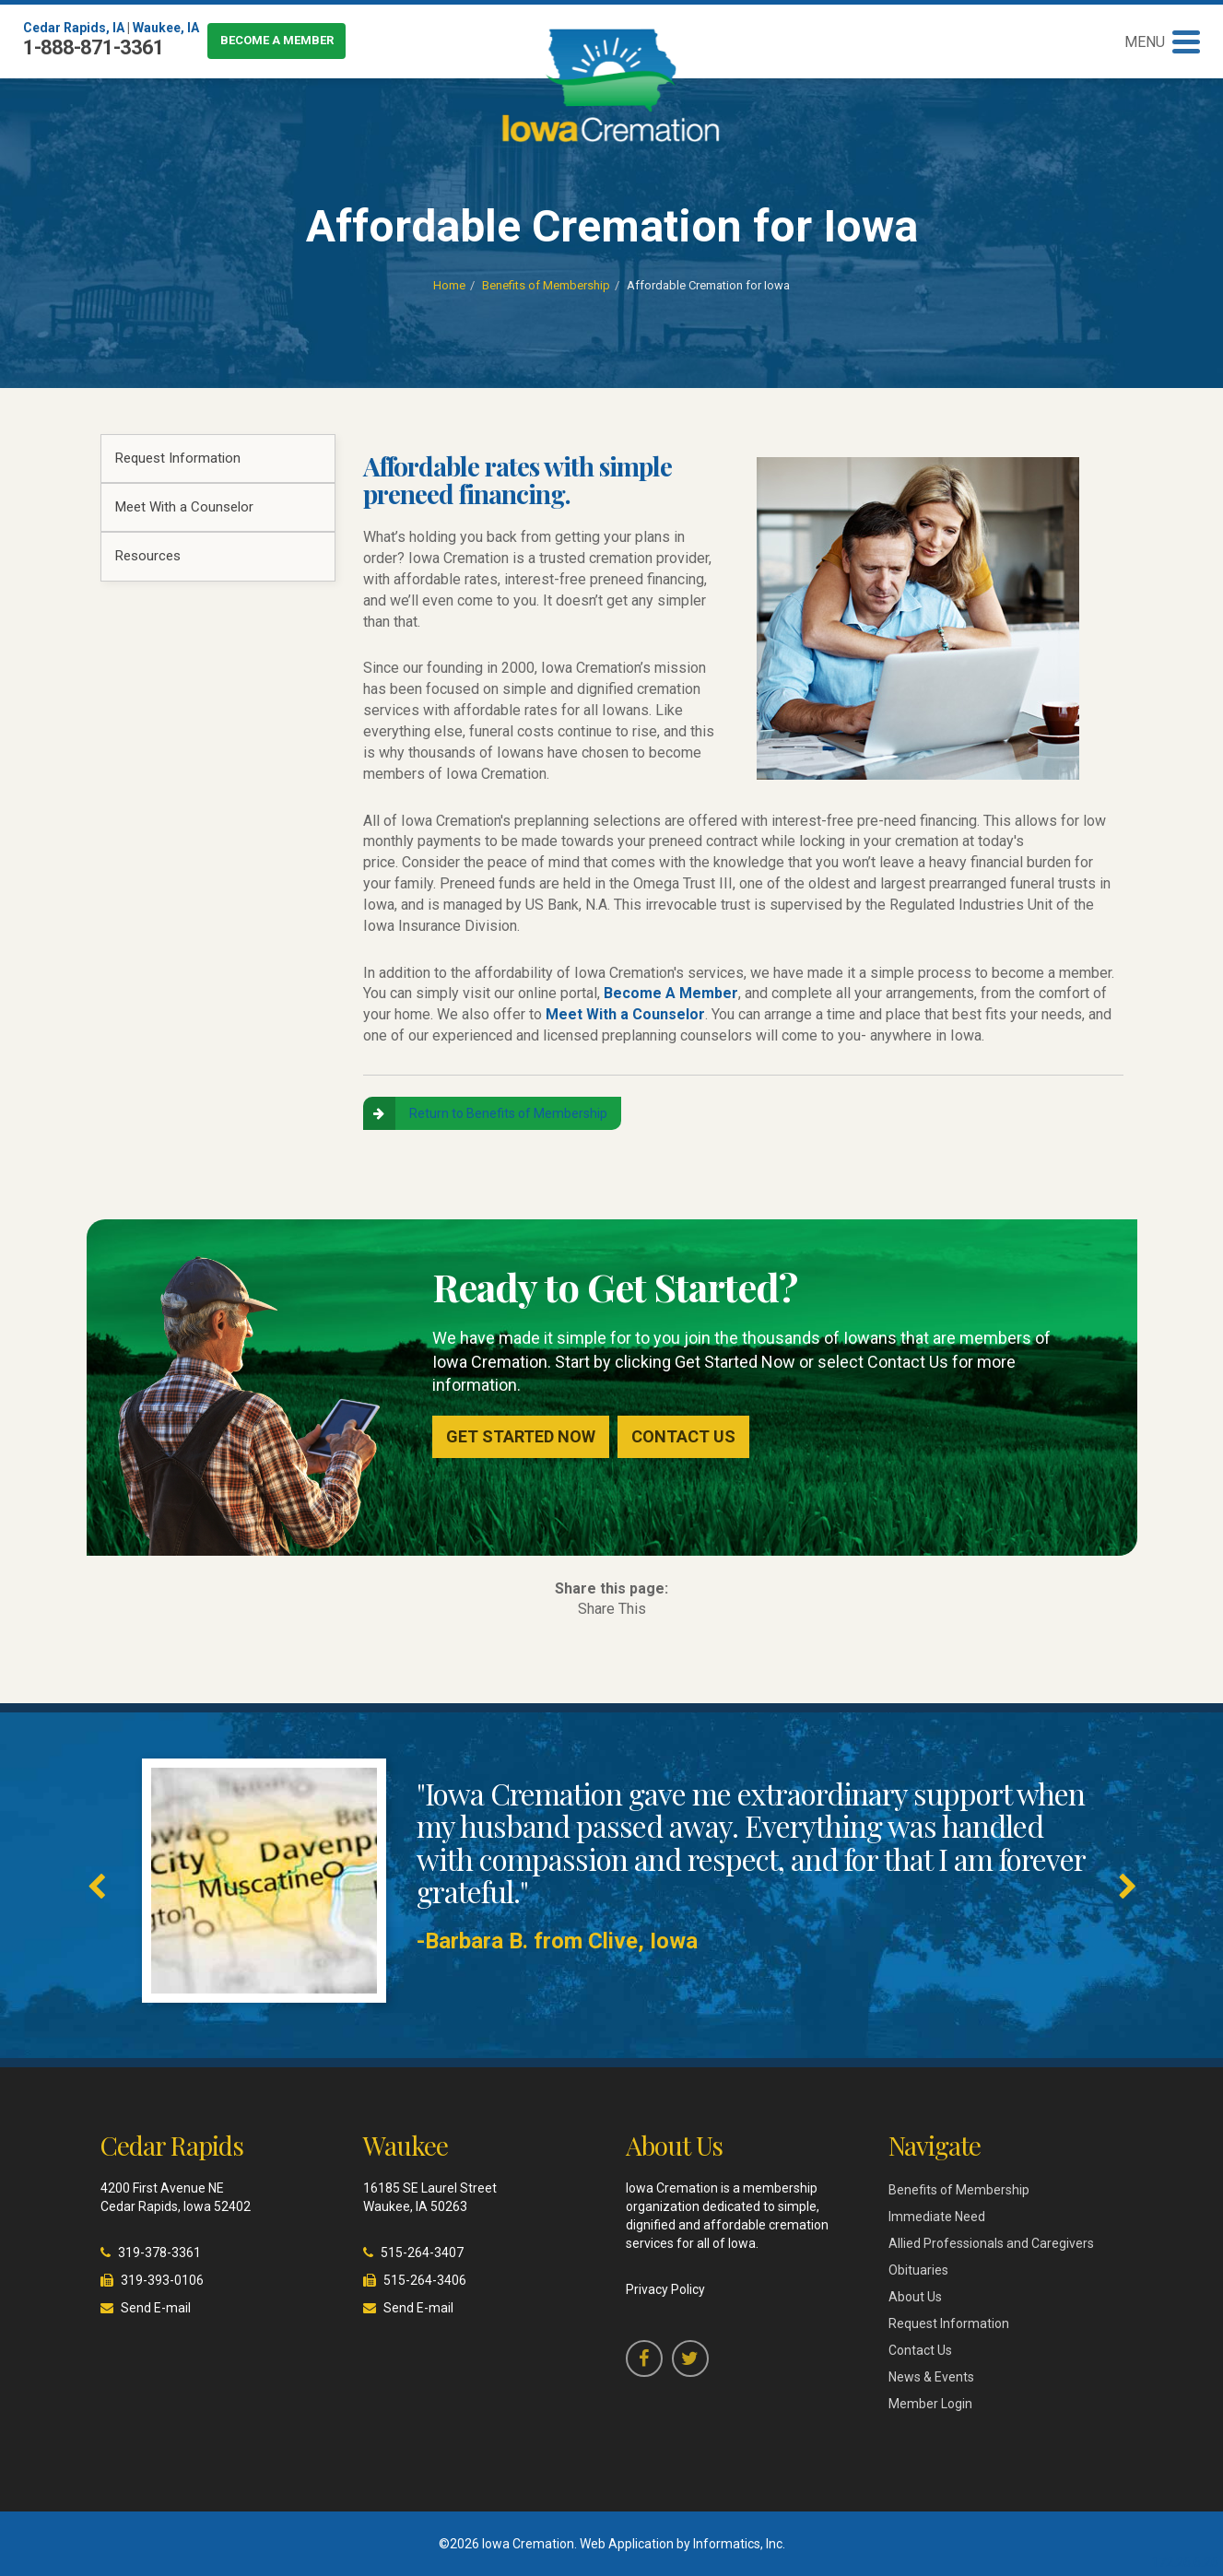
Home (449, 285)
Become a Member (277, 40)
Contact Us (683, 1436)
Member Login (930, 2403)
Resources (148, 555)
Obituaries (918, 2270)
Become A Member (671, 993)
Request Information (178, 458)
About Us (915, 2296)
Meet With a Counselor (184, 507)
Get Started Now (520, 1436)
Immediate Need (936, 2216)
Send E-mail (156, 2307)
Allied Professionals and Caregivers (991, 2243)
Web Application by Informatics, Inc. (682, 2543)
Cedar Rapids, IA (73, 27)
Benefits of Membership (546, 285)
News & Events (931, 2377)
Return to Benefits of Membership (508, 1113)
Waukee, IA (166, 27)
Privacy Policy (665, 2289)
